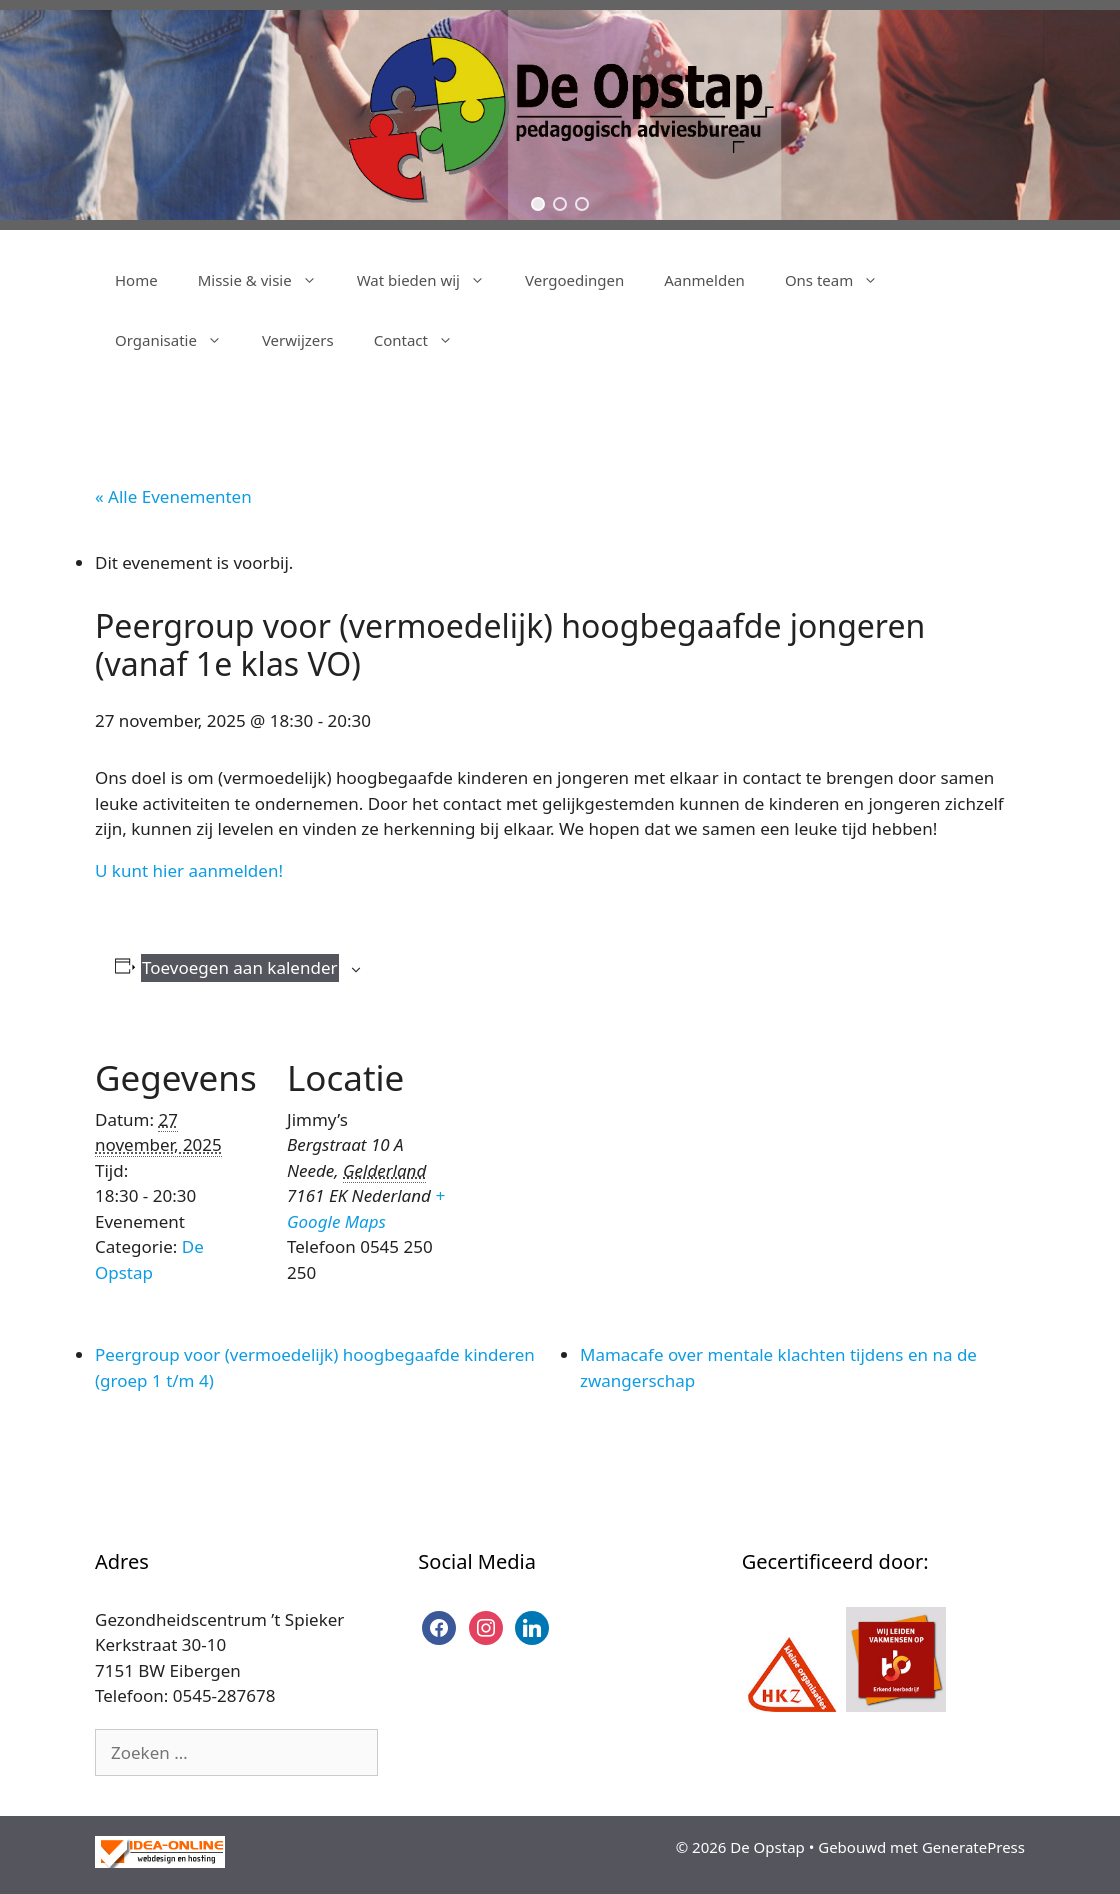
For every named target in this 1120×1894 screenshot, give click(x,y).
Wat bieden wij (431, 280)
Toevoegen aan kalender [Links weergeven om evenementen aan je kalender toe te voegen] (239, 967)
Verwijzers (298, 340)
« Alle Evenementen (173, 496)
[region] (560, 115)
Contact (423, 340)
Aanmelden (704, 280)
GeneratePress (973, 1847)
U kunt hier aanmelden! (189, 870)
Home (136, 280)
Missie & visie (267, 280)
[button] (538, 204)
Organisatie (178, 340)
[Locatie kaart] (584, 1162)
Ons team (841, 280)
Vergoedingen (574, 280)
